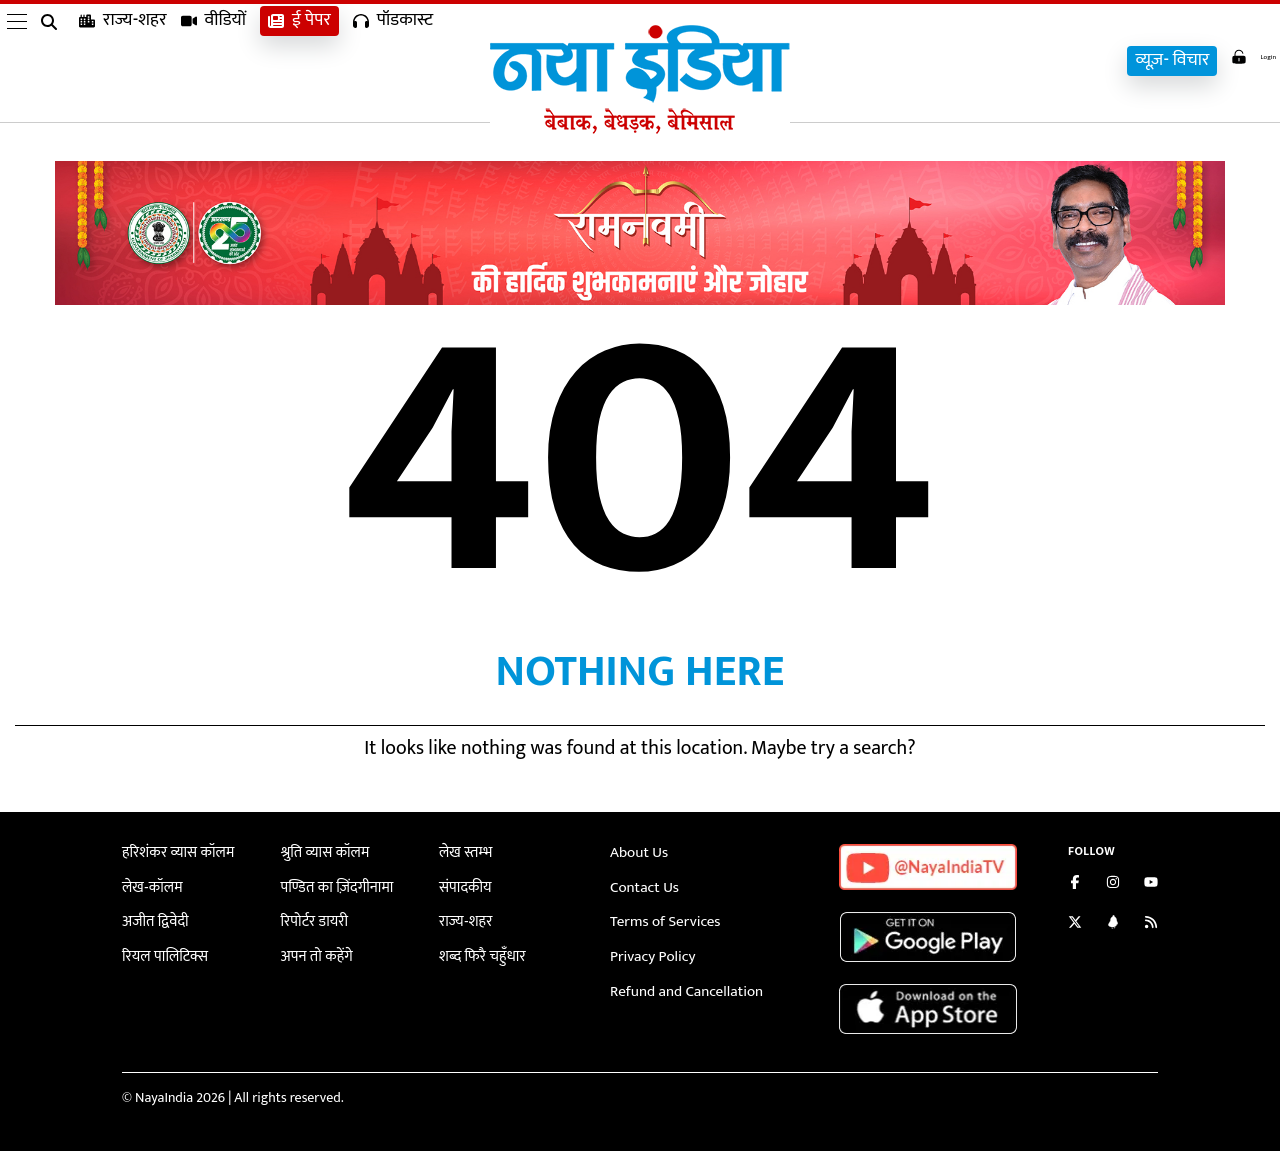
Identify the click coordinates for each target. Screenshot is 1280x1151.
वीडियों (214, 60)
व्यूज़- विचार (1150, 60)
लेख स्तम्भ (463, 852)
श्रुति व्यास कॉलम (322, 852)
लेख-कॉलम (150, 885)
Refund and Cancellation (681, 986)
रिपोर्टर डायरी (312, 919)
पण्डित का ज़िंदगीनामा (333, 885)
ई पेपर (299, 60)
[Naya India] (640, 129)
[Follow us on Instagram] (1113, 884)
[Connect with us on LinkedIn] (1113, 924)
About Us (637, 852)
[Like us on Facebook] (1075, 884)
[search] (53, 62)
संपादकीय (463, 885)
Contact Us (642, 885)
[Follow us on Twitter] (1075, 924)
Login (1242, 58)
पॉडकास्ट (393, 60)
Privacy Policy (649, 952)
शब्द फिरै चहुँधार (479, 952)
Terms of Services (661, 919)
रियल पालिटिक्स (162, 952)
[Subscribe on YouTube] (1151, 884)
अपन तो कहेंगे (314, 952)
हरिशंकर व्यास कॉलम (174, 852)
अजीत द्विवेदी (153, 919)
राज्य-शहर (123, 60)
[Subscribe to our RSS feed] (1151, 924)
